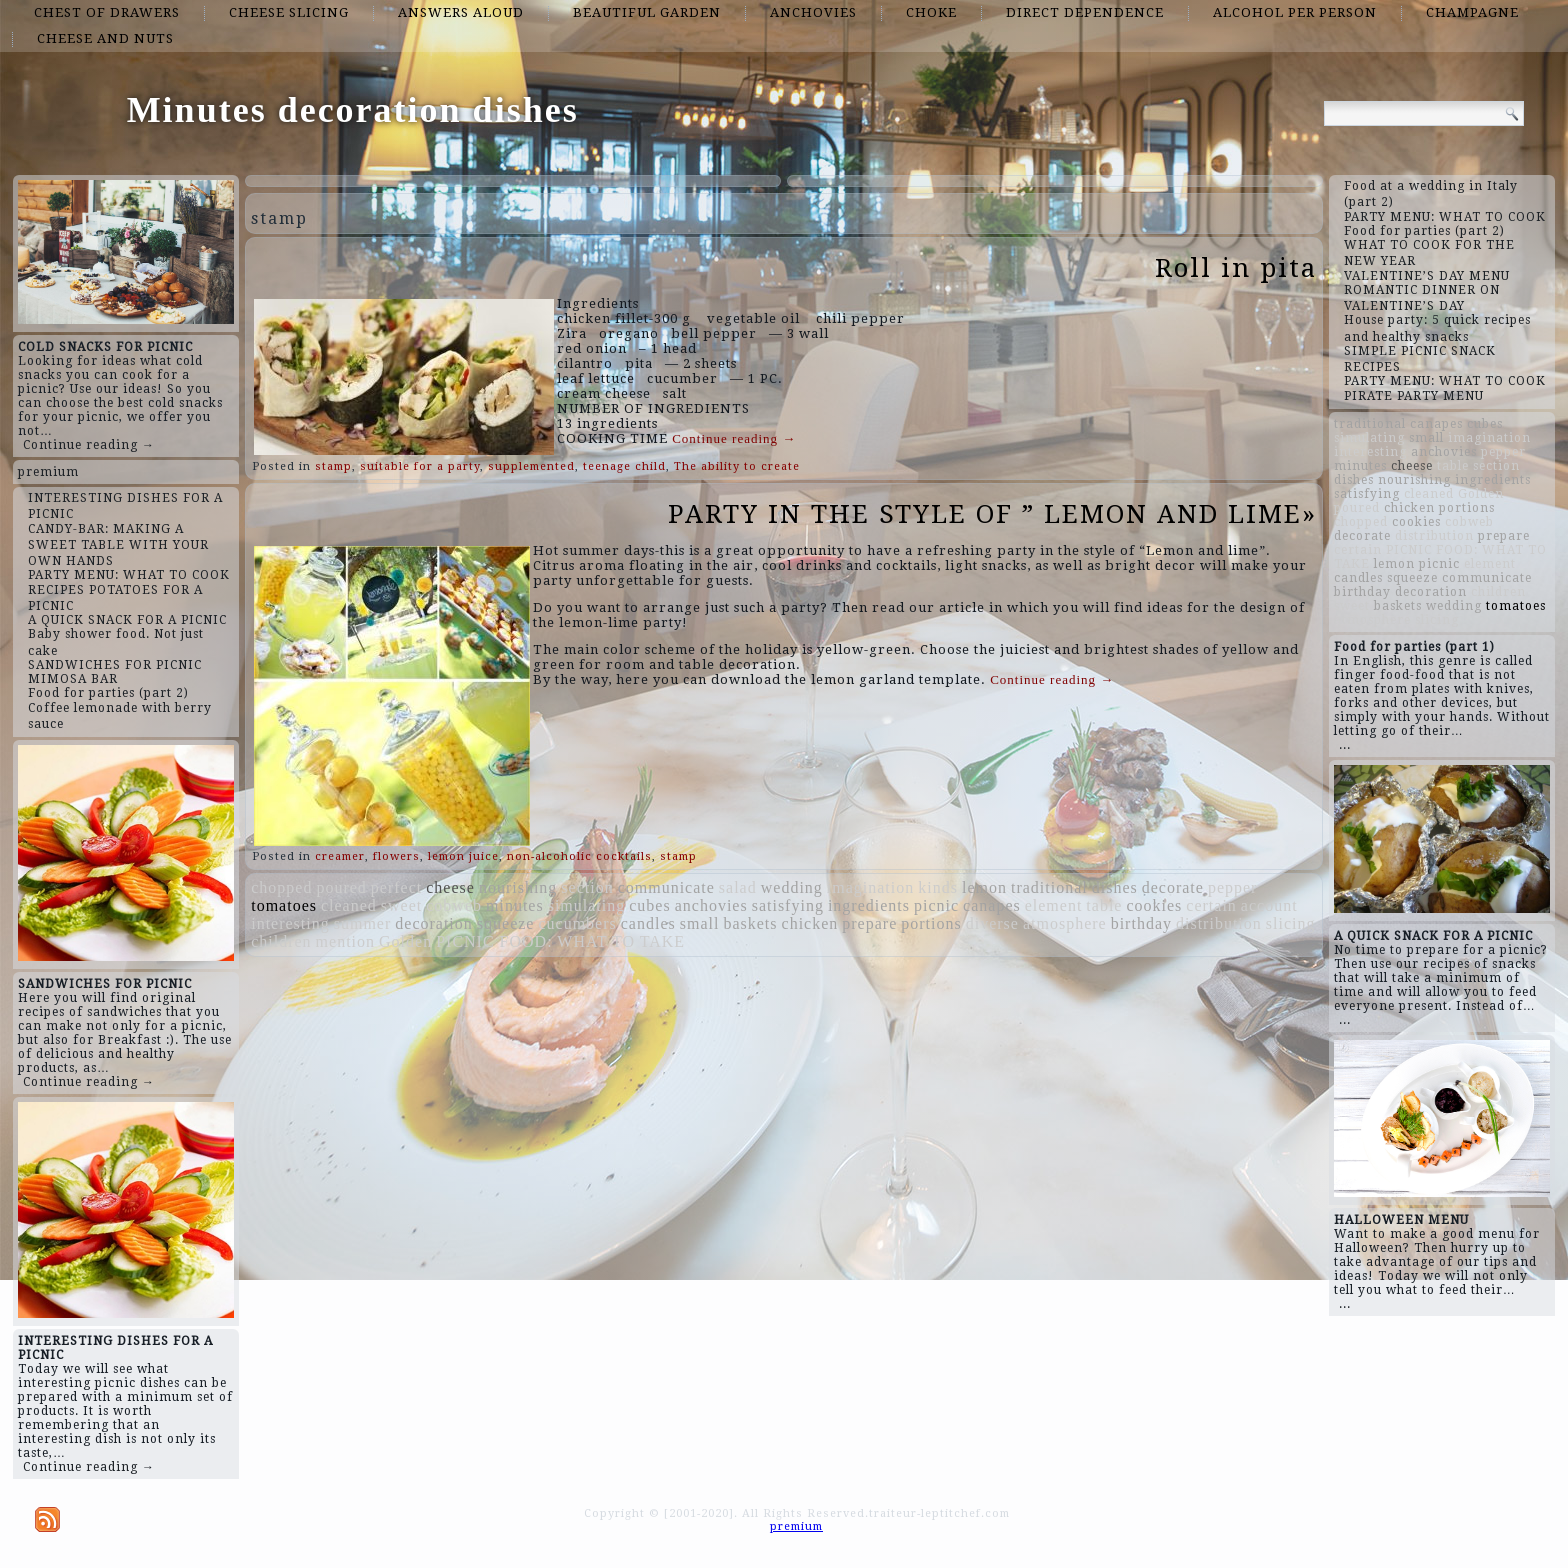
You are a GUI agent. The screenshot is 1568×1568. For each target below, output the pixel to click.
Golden (405, 941)
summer (363, 923)
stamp (333, 466)
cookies (1154, 905)
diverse (992, 923)
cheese (450, 887)
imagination (870, 887)
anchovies (813, 12)
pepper (1233, 887)
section (587, 887)
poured (341, 887)
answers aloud (461, 12)
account (1269, 905)
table (1104, 905)
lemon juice (463, 856)
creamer (340, 856)
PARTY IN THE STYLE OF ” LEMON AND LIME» (992, 514)
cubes (649, 905)
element (1054, 905)
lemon (984, 887)
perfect (396, 887)
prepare (869, 923)
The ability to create (737, 466)
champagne (1472, 12)
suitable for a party (420, 466)
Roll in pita (1236, 268)
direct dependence (1085, 12)
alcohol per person (1295, 12)
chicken (810, 923)
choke (931, 12)
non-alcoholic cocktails (579, 856)
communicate (666, 887)
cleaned (349, 905)
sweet (401, 905)
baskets (750, 923)
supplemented (531, 466)
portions (931, 923)
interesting (290, 923)
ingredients (869, 905)
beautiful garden (647, 12)
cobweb (454, 905)
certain (1211, 905)
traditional (1049, 887)
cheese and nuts (105, 38)
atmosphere (1065, 923)
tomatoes (284, 905)
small (700, 923)
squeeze (506, 923)
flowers (396, 856)
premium (48, 472)
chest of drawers (107, 12)
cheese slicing (289, 12)
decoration (434, 923)
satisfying (788, 905)
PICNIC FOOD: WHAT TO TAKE (560, 941)
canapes (992, 905)
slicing (1291, 923)
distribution (1219, 923)
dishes (1115, 887)
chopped (281, 887)
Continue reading (734, 438)
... (1345, 745)
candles (648, 923)
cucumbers (577, 923)
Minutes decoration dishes (353, 110)
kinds (938, 887)
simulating (587, 905)
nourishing (518, 887)
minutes (515, 905)
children (281, 941)
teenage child (624, 466)
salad (738, 887)
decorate (1173, 887)
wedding (792, 887)
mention (345, 941)
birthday (1141, 923)
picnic (936, 905)
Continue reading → (89, 445)
